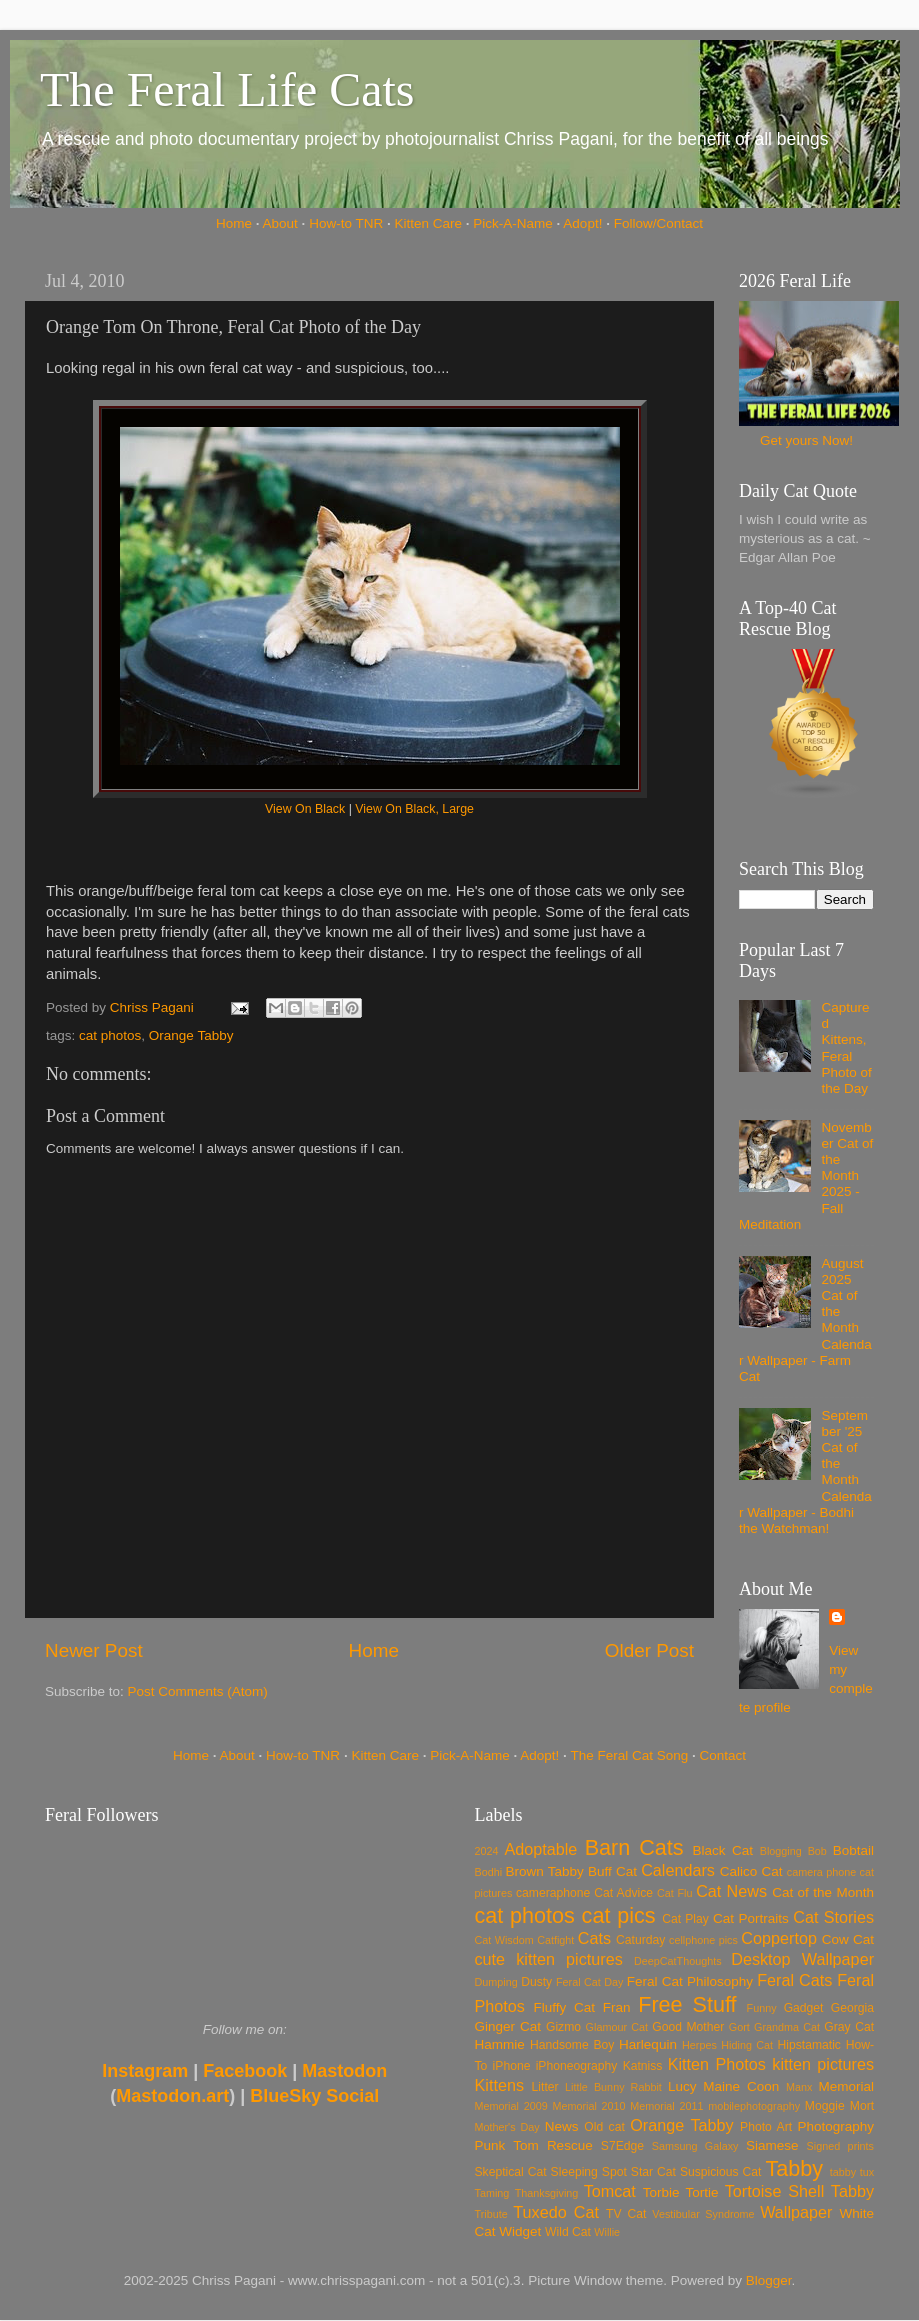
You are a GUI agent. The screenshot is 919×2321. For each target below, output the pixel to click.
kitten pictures (823, 2064)
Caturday (640, 1940)
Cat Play (685, 1919)
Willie (607, 2232)
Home (234, 223)
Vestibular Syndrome (703, 2214)
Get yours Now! (806, 440)
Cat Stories (833, 1917)
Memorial (846, 2086)
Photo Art (766, 2127)
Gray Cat (849, 2027)
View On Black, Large (414, 809)
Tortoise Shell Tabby (799, 2191)
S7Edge (622, 2146)
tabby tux (852, 2172)
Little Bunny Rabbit (613, 2087)
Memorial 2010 (588, 2106)
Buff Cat (612, 1871)
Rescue (570, 2145)
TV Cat (626, 2214)
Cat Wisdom (504, 1940)
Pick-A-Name (513, 223)
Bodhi (489, 1872)
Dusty (536, 1982)
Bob (817, 1851)
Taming (492, 2193)
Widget (520, 2231)
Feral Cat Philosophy (690, 1981)
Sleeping (574, 2172)
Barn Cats (634, 1847)
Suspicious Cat (721, 2172)
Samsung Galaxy (695, 2146)
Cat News (731, 1891)
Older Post (649, 1650)
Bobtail (853, 1850)
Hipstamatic (809, 2045)
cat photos (110, 1035)
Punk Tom (507, 2145)
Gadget (804, 2008)
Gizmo (563, 2027)
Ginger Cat (508, 2026)
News (562, 2126)
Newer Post (94, 1650)
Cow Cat (848, 1939)
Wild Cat (568, 2232)
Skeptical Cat (511, 2172)
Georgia (852, 2008)
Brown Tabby (545, 1871)
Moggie (825, 2106)
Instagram (145, 2071)
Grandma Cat (787, 2027)
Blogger (769, 2280)
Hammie (500, 2044)
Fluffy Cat (564, 2007)
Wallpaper (796, 2212)
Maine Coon (741, 2086)
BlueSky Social (314, 2096)
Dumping (496, 1982)
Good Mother (688, 2027)
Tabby (794, 2168)
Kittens (500, 2085)
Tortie (702, 2192)
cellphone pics (703, 1940)
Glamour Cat (617, 2027)
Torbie (661, 2192)
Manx (799, 2087)
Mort (862, 2106)
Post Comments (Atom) (198, 1691)
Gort (739, 2027)
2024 (487, 1851)
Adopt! (582, 223)
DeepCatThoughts (678, 1961)
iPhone (512, 2066)
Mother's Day (507, 2127)
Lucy (682, 2086)
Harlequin (648, 2044)
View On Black (305, 809)
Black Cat (722, 1850)
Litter (545, 2087)
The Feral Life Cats (227, 89)
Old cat (604, 2127)
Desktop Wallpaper (802, 1959)
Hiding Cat (747, 2045)
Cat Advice (623, 1893)
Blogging (781, 1851)
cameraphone (553, 1893)
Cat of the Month (823, 1892)
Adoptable (540, 1849)
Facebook (245, 2071)
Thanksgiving (547, 2193)
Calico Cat (751, 1871)
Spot (614, 2172)
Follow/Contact (658, 223)
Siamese (772, 2145)
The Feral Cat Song (629, 1755)
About (280, 223)
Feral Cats (794, 1980)
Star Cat (653, 2172)
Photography (835, 2126)
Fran (617, 2007)
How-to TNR (346, 223)
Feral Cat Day (589, 1982)
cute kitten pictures (549, 1959)
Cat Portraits (751, 1918)
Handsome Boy (572, 2045)
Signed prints (840, 2146)
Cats (594, 1938)
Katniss (643, 2066)
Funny (762, 2008)
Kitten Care (428, 223)
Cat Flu (674, 1893)
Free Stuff (687, 2004)
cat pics (619, 1915)
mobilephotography (754, 2106)
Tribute (491, 2214)
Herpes (699, 2045)
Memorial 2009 (511, 2106)
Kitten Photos (717, 2064)
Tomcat (610, 2191)
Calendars (678, 1870)
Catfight (555, 1940)
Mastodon (344, 2071)
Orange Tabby (191, 1035)
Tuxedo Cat (556, 2212)
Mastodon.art (172, 2096)
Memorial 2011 (666, 2106)
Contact (723, 1755)
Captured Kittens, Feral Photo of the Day (846, 1048)
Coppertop (779, 1938)
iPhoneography (577, 2066)
